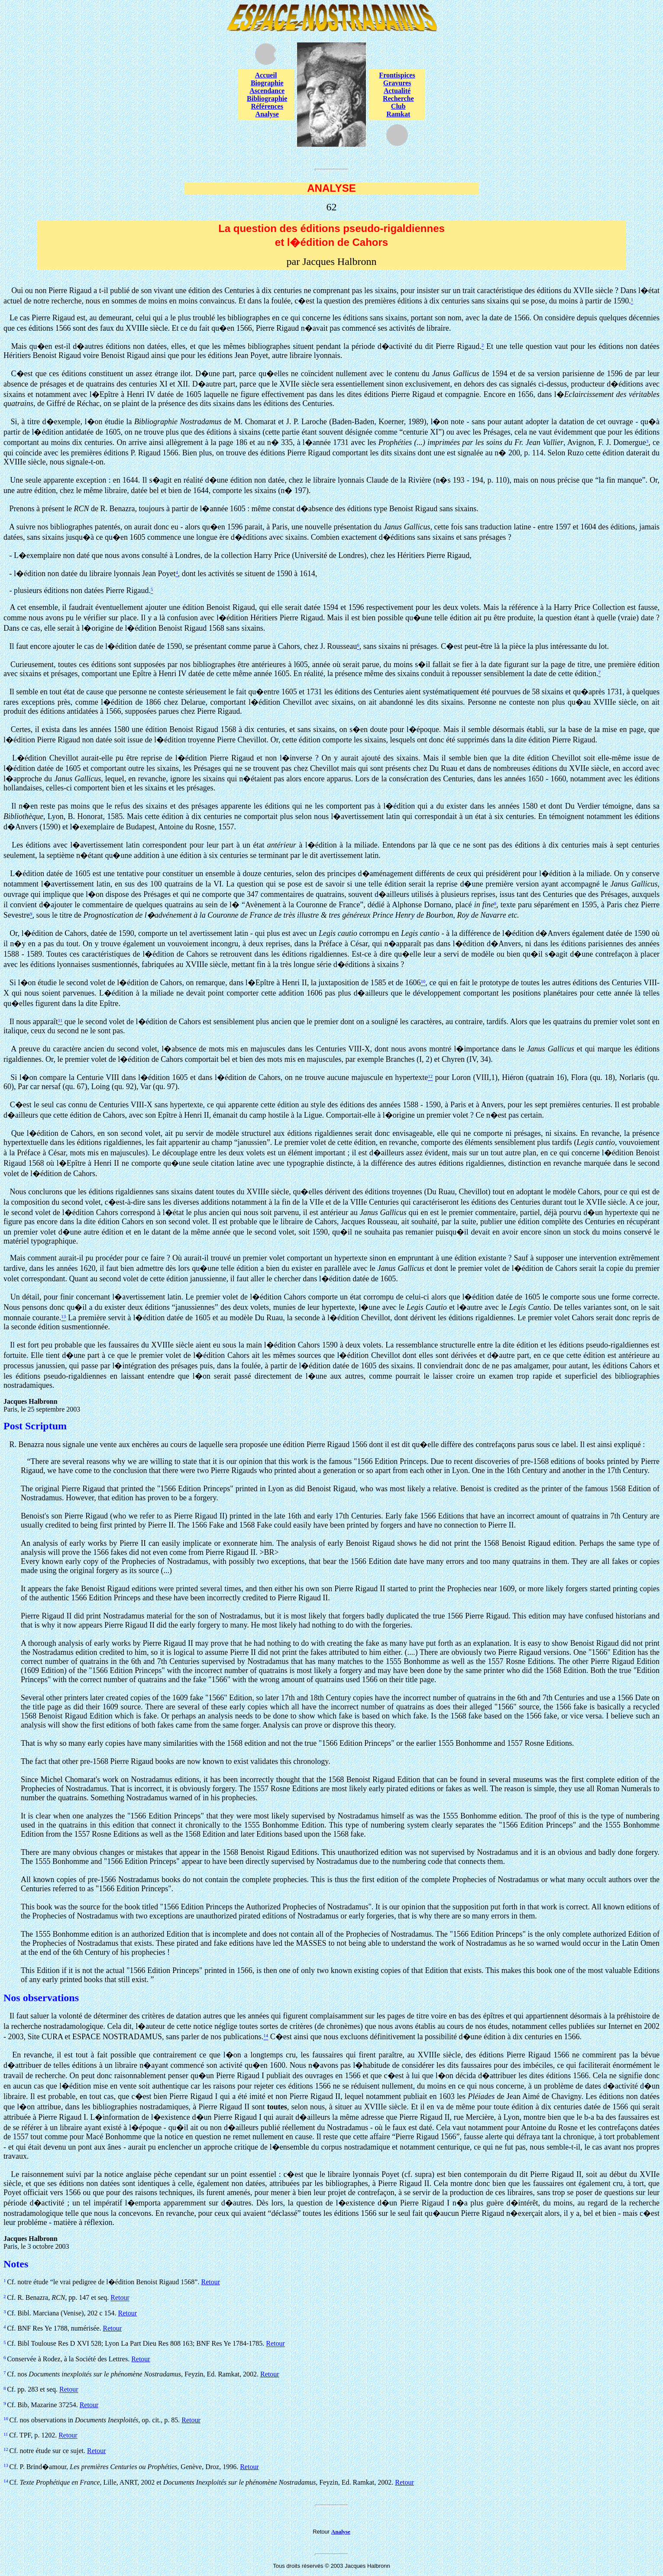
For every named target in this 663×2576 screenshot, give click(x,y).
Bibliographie (267, 98)
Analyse (267, 114)
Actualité (397, 90)
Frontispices (397, 75)
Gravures (397, 83)
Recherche (398, 98)
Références (267, 106)
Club (398, 106)
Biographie (267, 83)
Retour (210, 2282)
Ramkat (398, 114)
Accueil (266, 75)
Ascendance (267, 90)
